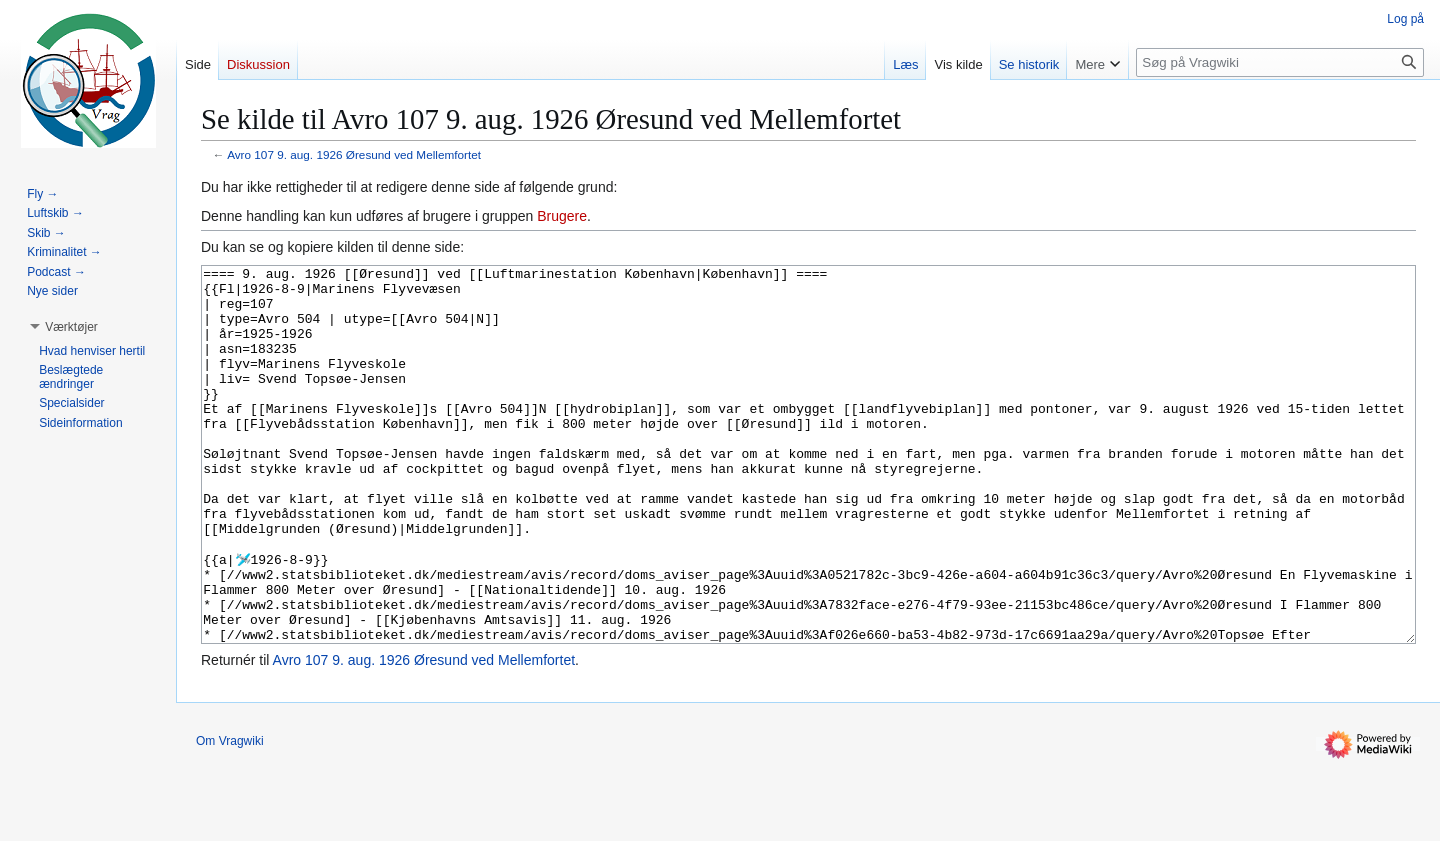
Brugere (562, 216)
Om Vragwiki (230, 816)
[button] (71, 327)
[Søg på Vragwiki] (1280, 62)
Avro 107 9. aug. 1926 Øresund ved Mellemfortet (354, 154)
